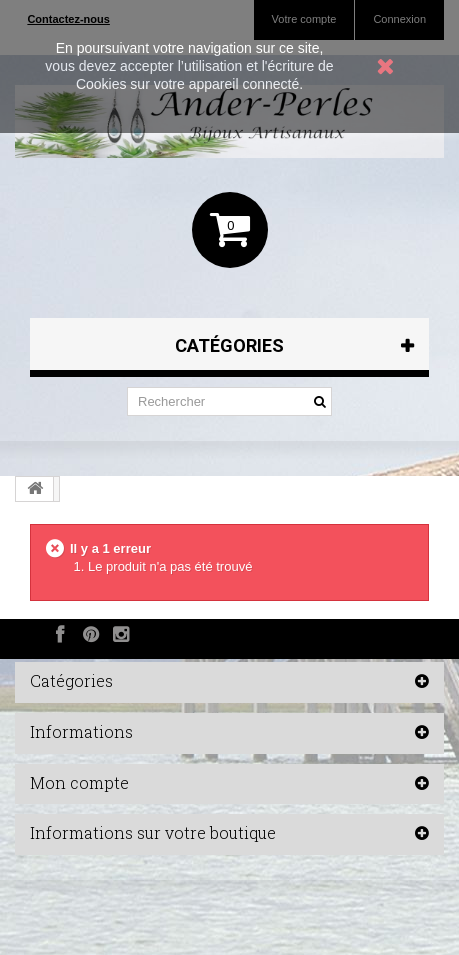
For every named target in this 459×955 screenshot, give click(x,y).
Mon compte (79, 782)
